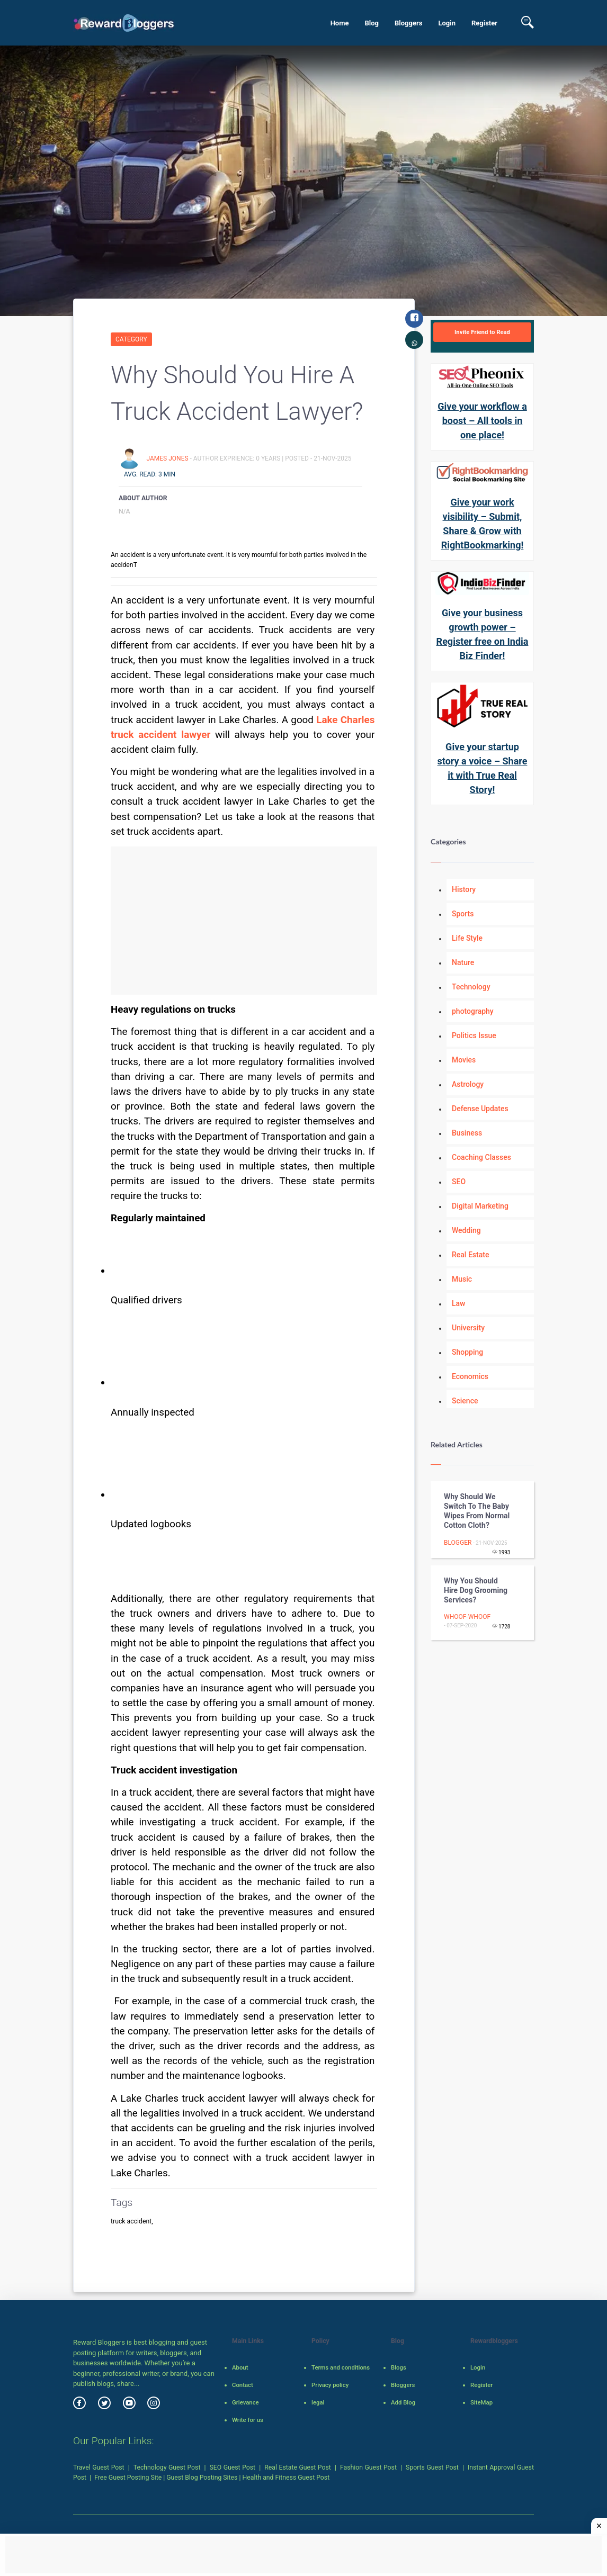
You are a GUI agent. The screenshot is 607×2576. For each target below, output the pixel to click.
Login (447, 23)
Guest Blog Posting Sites (201, 2477)
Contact (242, 2385)
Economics (470, 1376)
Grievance (245, 2402)
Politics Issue (474, 1035)
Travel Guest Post (98, 2467)
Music (462, 1279)
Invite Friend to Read (482, 332)
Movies (464, 1060)
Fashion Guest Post (368, 2467)
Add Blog (403, 2402)
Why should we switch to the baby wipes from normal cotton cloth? (477, 1511)
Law (459, 1303)
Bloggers (408, 23)
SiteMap (481, 2402)
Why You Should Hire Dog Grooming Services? (475, 1590)
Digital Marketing (480, 1206)
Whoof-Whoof (467, 1616)
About (240, 2367)
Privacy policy (330, 2385)
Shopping (467, 1352)
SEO (459, 1181)
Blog (371, 23)
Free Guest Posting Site (128, 2477)
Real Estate (470, 1254)
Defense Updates (480, 1108)
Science (465, 1401)
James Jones (168, 458)
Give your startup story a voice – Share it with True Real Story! (483, 768)
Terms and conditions (340, 2367)
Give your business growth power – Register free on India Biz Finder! (482, 634)
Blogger (457, 1542)
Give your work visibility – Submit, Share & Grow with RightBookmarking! (482, 524)
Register (484, 23)
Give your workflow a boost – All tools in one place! (482, 420)
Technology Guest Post (167, 2467)
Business (467, 1133)
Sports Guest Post (432, 2467)
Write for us (247, 2420)
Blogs (398, 2367)
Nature (463, 962)
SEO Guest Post (233, 2467)
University (468, 1327)
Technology (471, 987)
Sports (463, 913)
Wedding (466, 1230)
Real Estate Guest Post (297, 2467)
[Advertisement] (244, 920)
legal (317, 2402)
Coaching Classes (481, 1157)
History (464, 889)
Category (131, 339)
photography (473, 1011)
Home (340, 23)
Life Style (467, 938)
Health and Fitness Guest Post (286, 2477)
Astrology (468, 1084)
